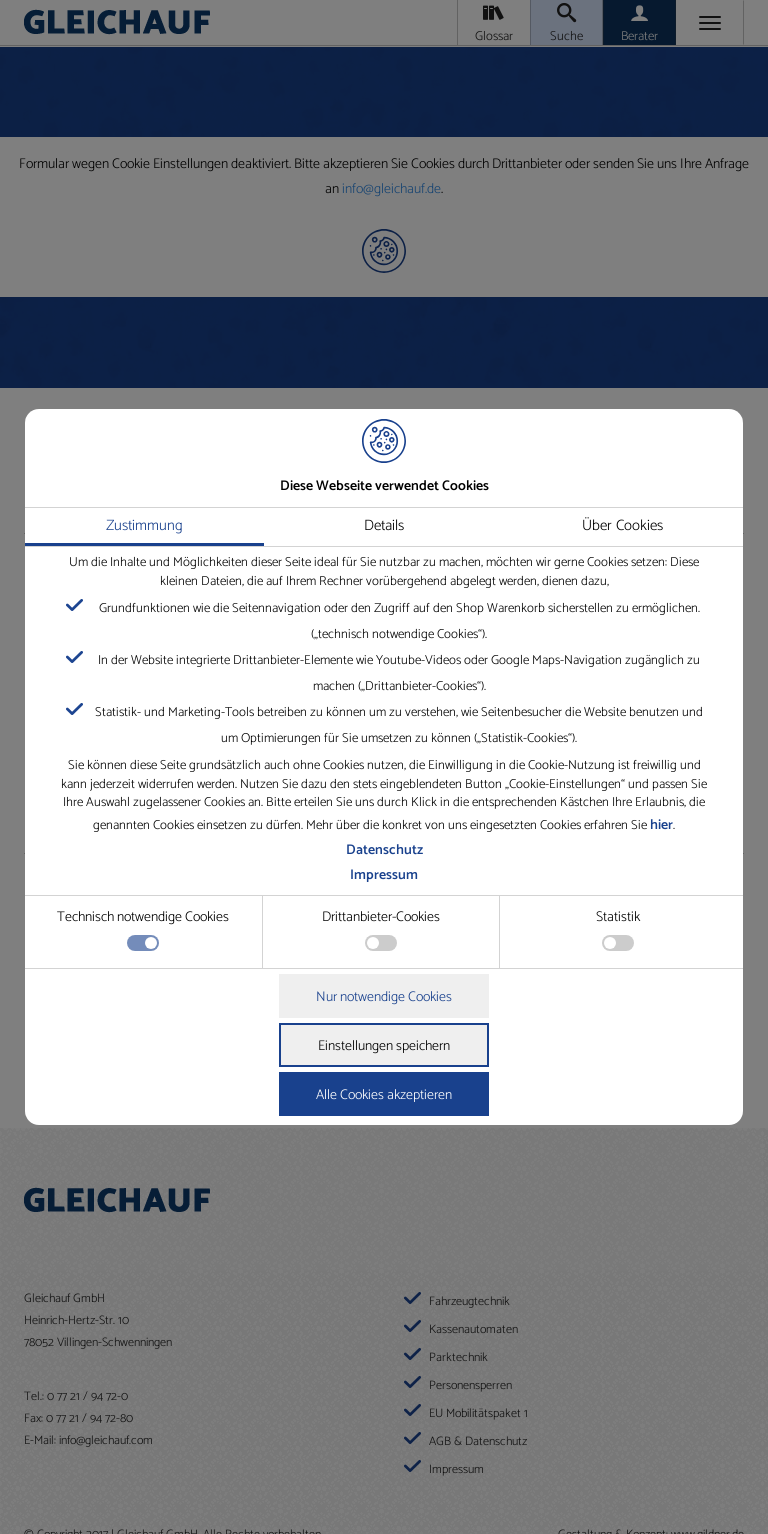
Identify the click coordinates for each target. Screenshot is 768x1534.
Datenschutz (384, 850)
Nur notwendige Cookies (384, 997)
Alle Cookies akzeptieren (384, 1095)
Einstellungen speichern (384, 1046)
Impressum (384, 875)
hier (661, 825)
